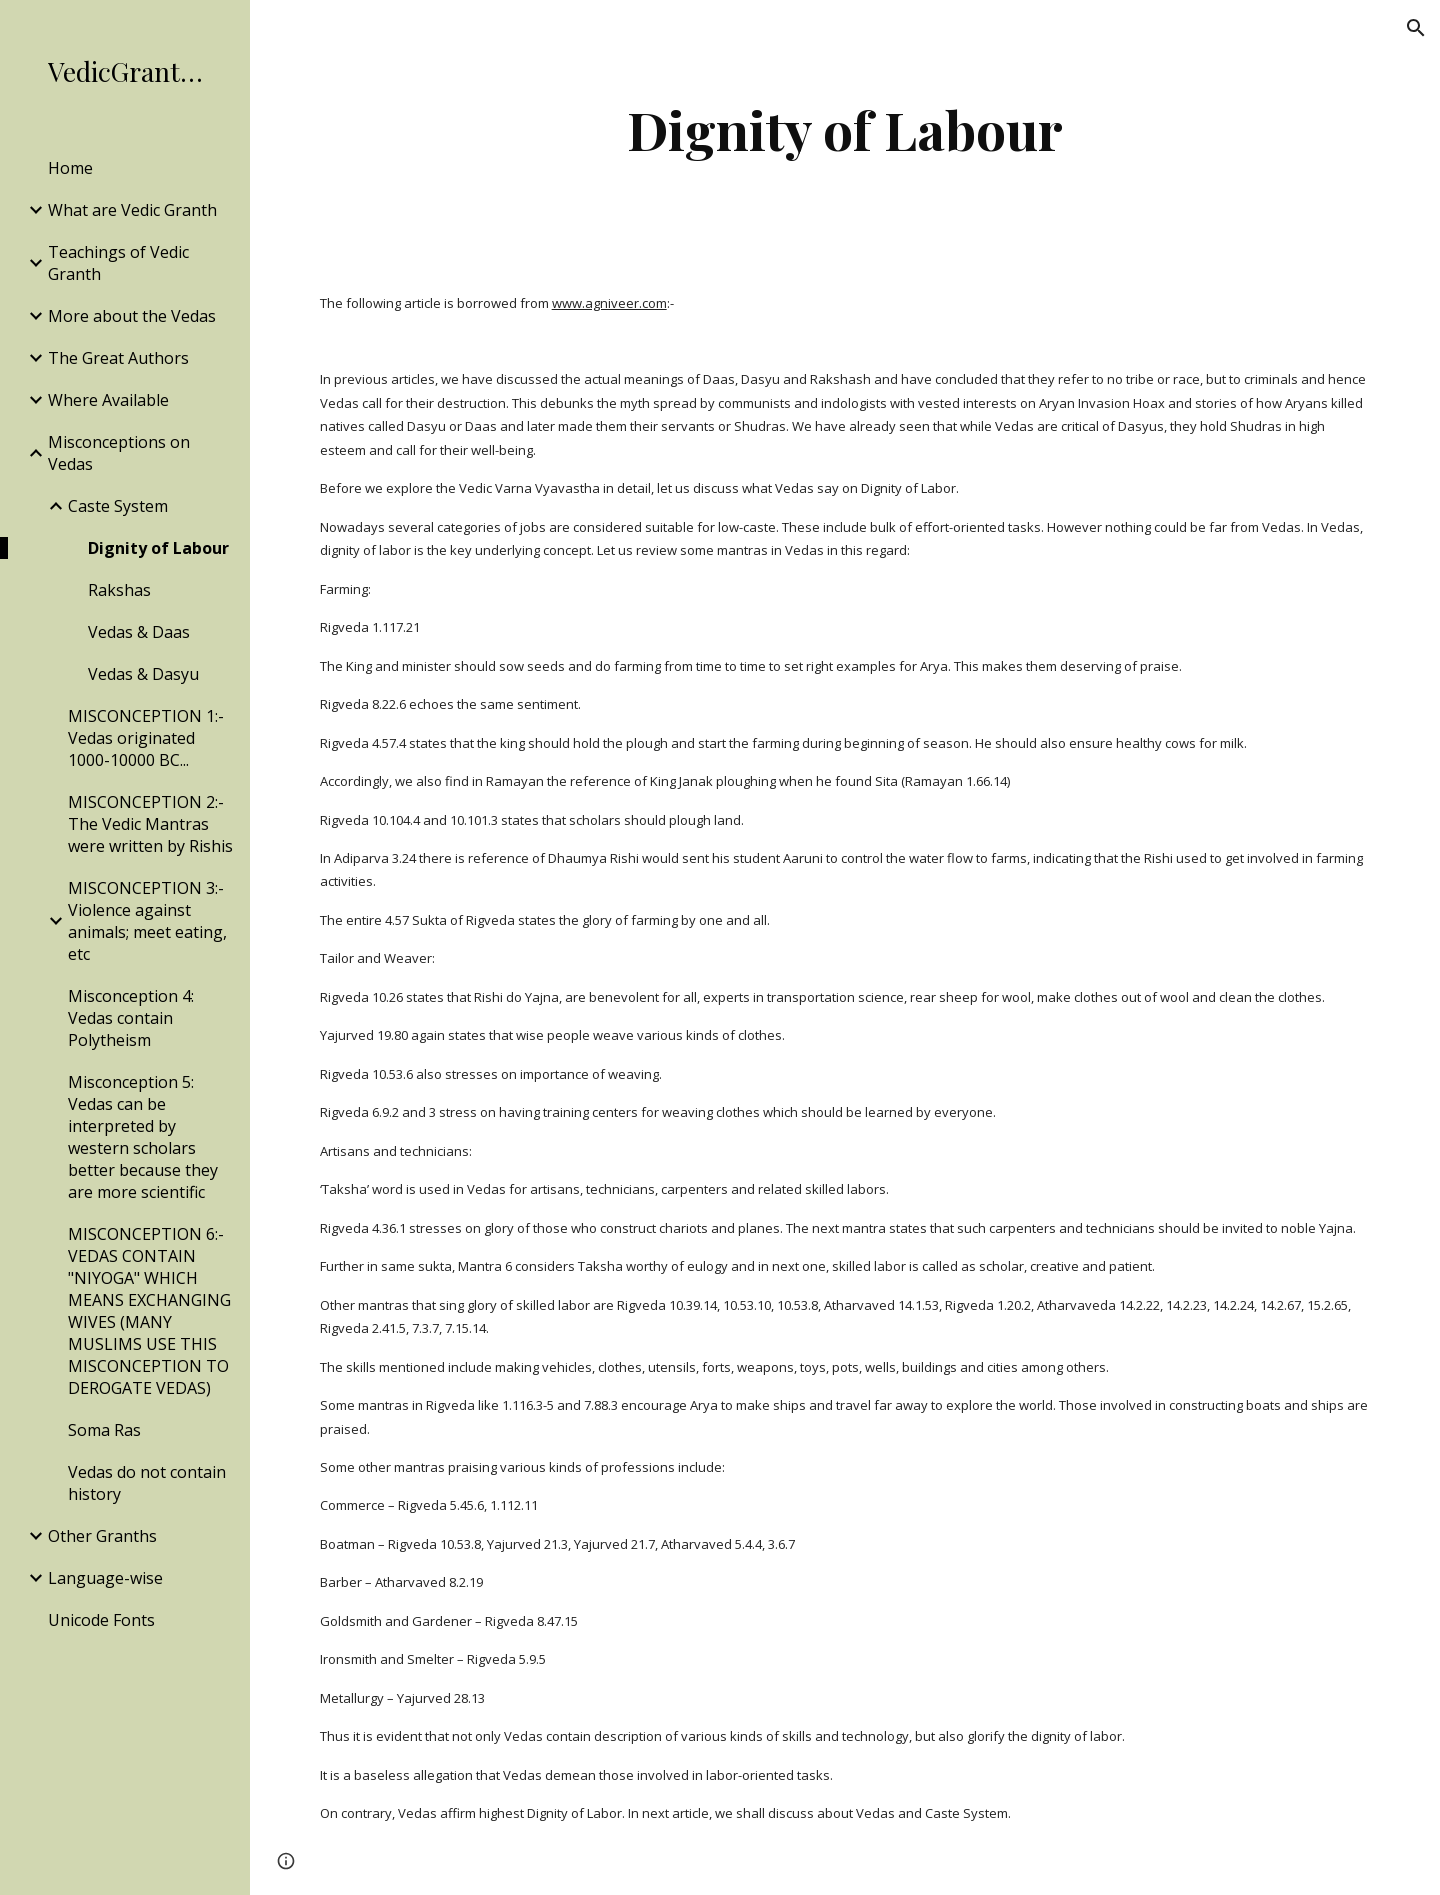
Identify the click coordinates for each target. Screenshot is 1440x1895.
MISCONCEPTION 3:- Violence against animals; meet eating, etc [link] (147, 921)
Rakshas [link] (119, 590)
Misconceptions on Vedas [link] (119, 453)
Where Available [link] (108, 400)
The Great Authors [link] (118, 358)
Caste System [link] (118, 506)
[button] (1416, 28)
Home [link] (70, 168)
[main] (845, 129)
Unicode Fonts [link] (101, 1620)
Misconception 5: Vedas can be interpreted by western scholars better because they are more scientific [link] (143, 1137)
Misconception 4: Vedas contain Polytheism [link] (131, 1018)
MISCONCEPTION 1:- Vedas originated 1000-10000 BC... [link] (146, 738)
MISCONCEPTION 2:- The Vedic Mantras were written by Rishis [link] (150, 824)
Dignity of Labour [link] (158, 548)
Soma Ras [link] (104, 1430)
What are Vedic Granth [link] (132, 210)
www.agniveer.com (609, 303)
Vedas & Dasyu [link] (143, 674)
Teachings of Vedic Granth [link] (118, 263)
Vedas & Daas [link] (139, 632)
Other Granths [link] (102, 1536)
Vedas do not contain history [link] (147, 1483)
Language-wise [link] (105, 1578)
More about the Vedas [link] (132, 316)
